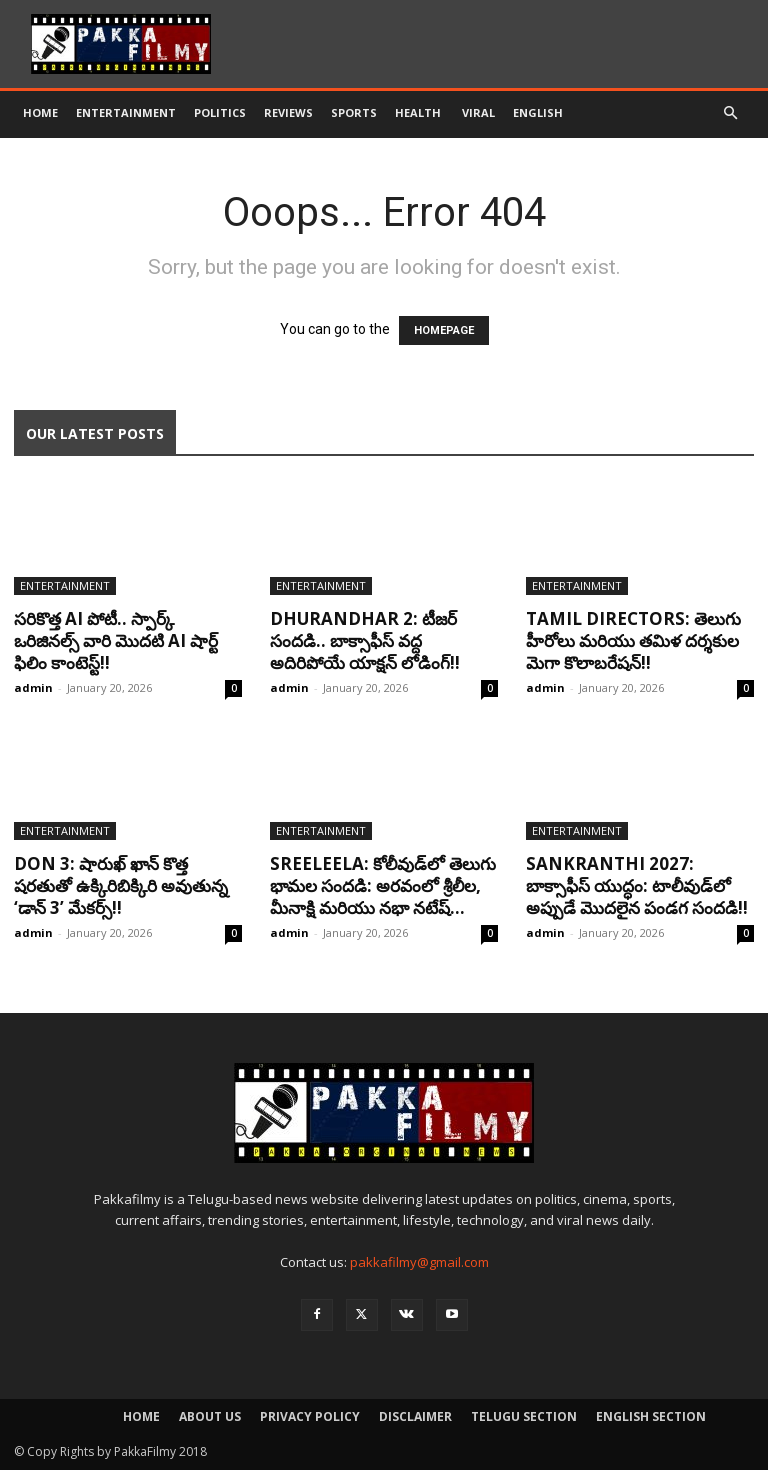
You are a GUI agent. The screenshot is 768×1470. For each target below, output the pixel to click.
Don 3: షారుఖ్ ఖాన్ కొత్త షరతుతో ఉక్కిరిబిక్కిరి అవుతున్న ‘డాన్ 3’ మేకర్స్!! (121, 885)
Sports (354, 112)
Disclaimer (415, 1416)
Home (40, 112)
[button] (730, 113)
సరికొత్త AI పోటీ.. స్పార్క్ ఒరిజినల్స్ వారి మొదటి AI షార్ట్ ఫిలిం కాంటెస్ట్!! (116, 640)
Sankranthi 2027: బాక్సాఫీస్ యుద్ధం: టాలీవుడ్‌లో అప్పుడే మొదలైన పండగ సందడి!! (637, 885)
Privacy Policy (310, 1416)
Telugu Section (524, 1416)
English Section (651, 1416)
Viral (478, 112)
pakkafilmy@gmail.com (419, 1262)
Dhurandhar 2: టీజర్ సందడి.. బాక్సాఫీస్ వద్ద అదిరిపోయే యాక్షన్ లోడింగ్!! (365, 640)
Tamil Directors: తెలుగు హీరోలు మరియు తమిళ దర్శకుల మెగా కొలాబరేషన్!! (633, 640)
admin (33, 687)
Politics (220, 112)
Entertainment (126, 112)
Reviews (288, 112)
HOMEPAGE (444, 330)
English (538, 112)
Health (419, 112)
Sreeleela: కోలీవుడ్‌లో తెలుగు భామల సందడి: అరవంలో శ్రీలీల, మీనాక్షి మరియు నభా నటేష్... (383, 885)
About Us (210, 1416)
